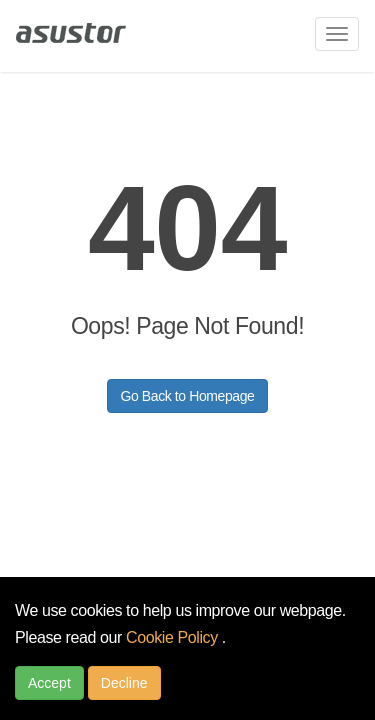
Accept (49, 683)
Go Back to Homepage (187, 396)
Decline (124, 683)
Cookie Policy (174, 637)
